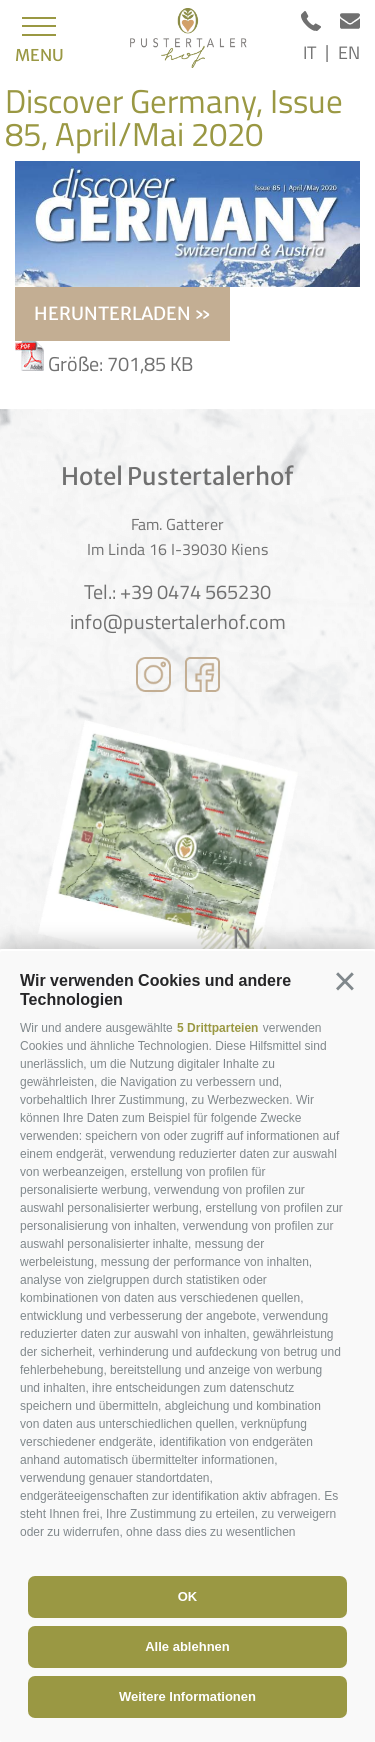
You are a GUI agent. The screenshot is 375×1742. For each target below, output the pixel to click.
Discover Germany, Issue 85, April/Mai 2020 (174, 118)
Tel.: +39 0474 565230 (177, 592)
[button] (345, 981)
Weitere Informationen (187, 1696)
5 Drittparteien (217, 1028)
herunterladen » (122, 313)
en (349, 52)
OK (188, 1596)
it (309, 52)
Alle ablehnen (187, 1646)
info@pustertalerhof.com (178, 622)
